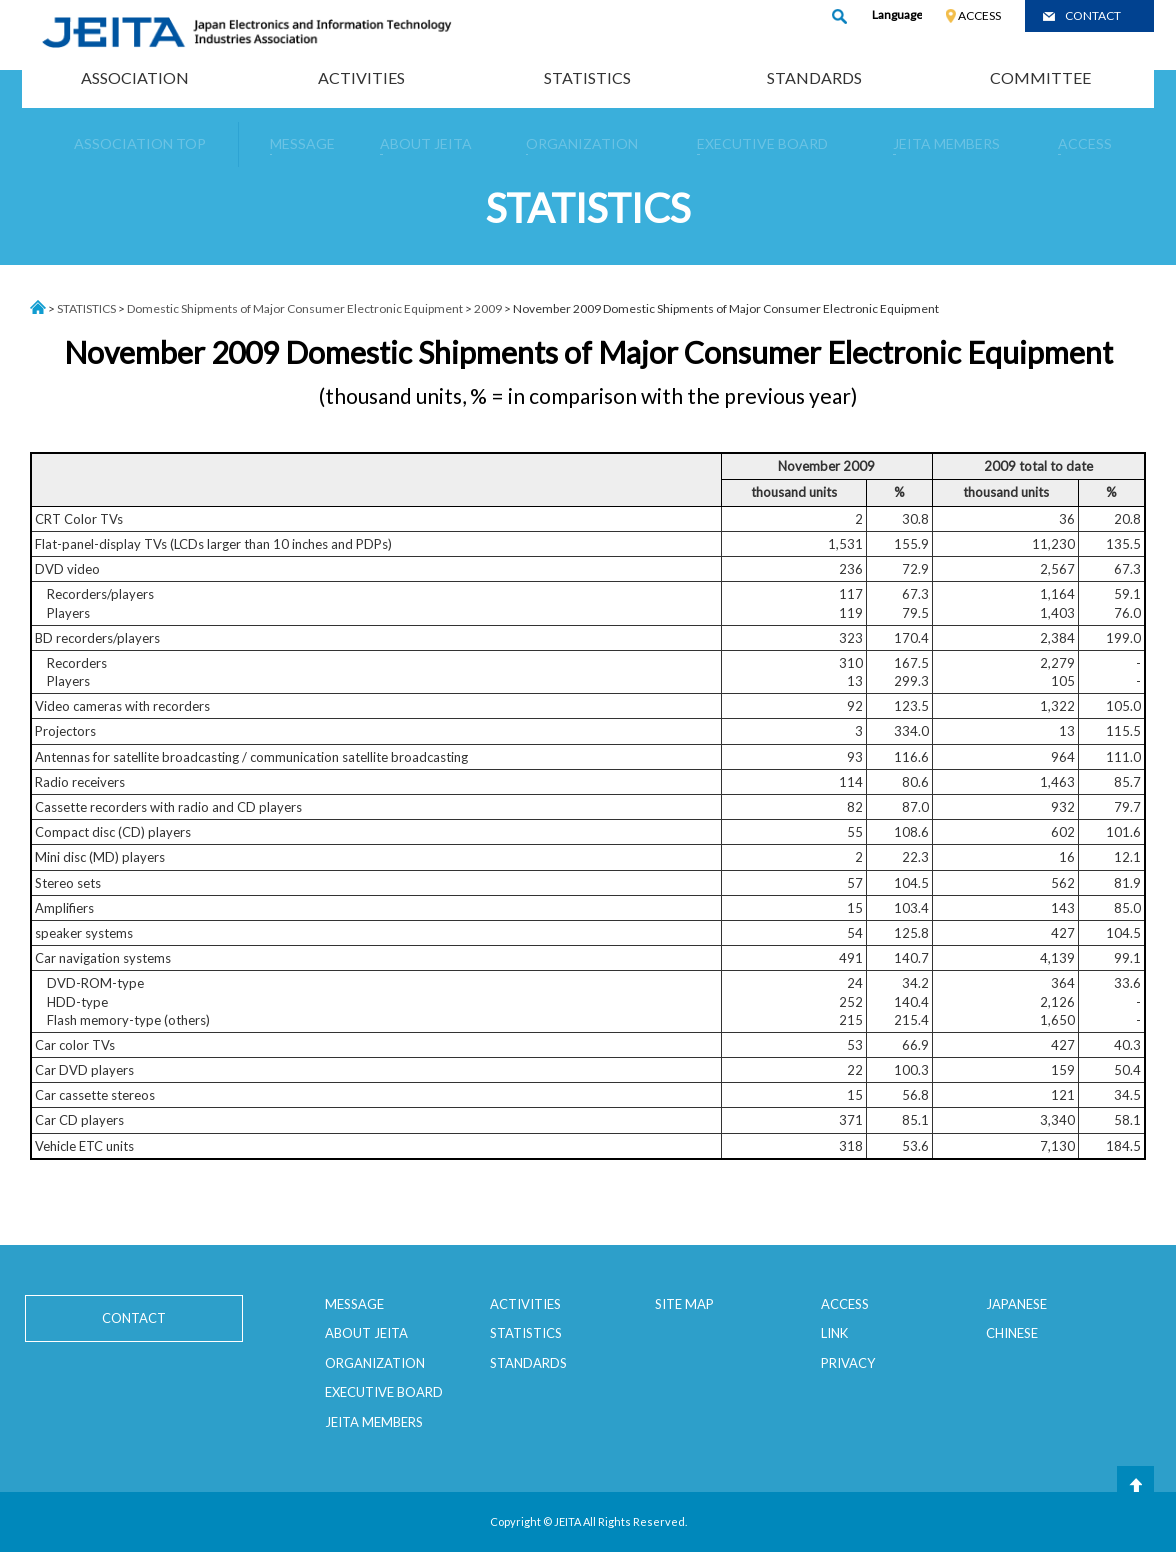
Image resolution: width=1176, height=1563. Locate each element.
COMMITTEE (1040, 77)
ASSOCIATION (135, 77)
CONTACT (1093, 15)
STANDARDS (814, 77)
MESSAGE (354, 1304)
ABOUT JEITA (366, 1333)
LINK (834, 1333)
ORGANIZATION (375, 1363)
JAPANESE (1016, 1304)
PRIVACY (848, 1363)
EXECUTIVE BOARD (384, 1392)
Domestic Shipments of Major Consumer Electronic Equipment (295, 308)
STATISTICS (587, 77)
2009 (488, 308)
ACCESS (979, 15)
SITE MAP (684, 1304)
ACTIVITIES (361, 77)
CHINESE (1012, 1333)
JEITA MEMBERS (374, 1422)
